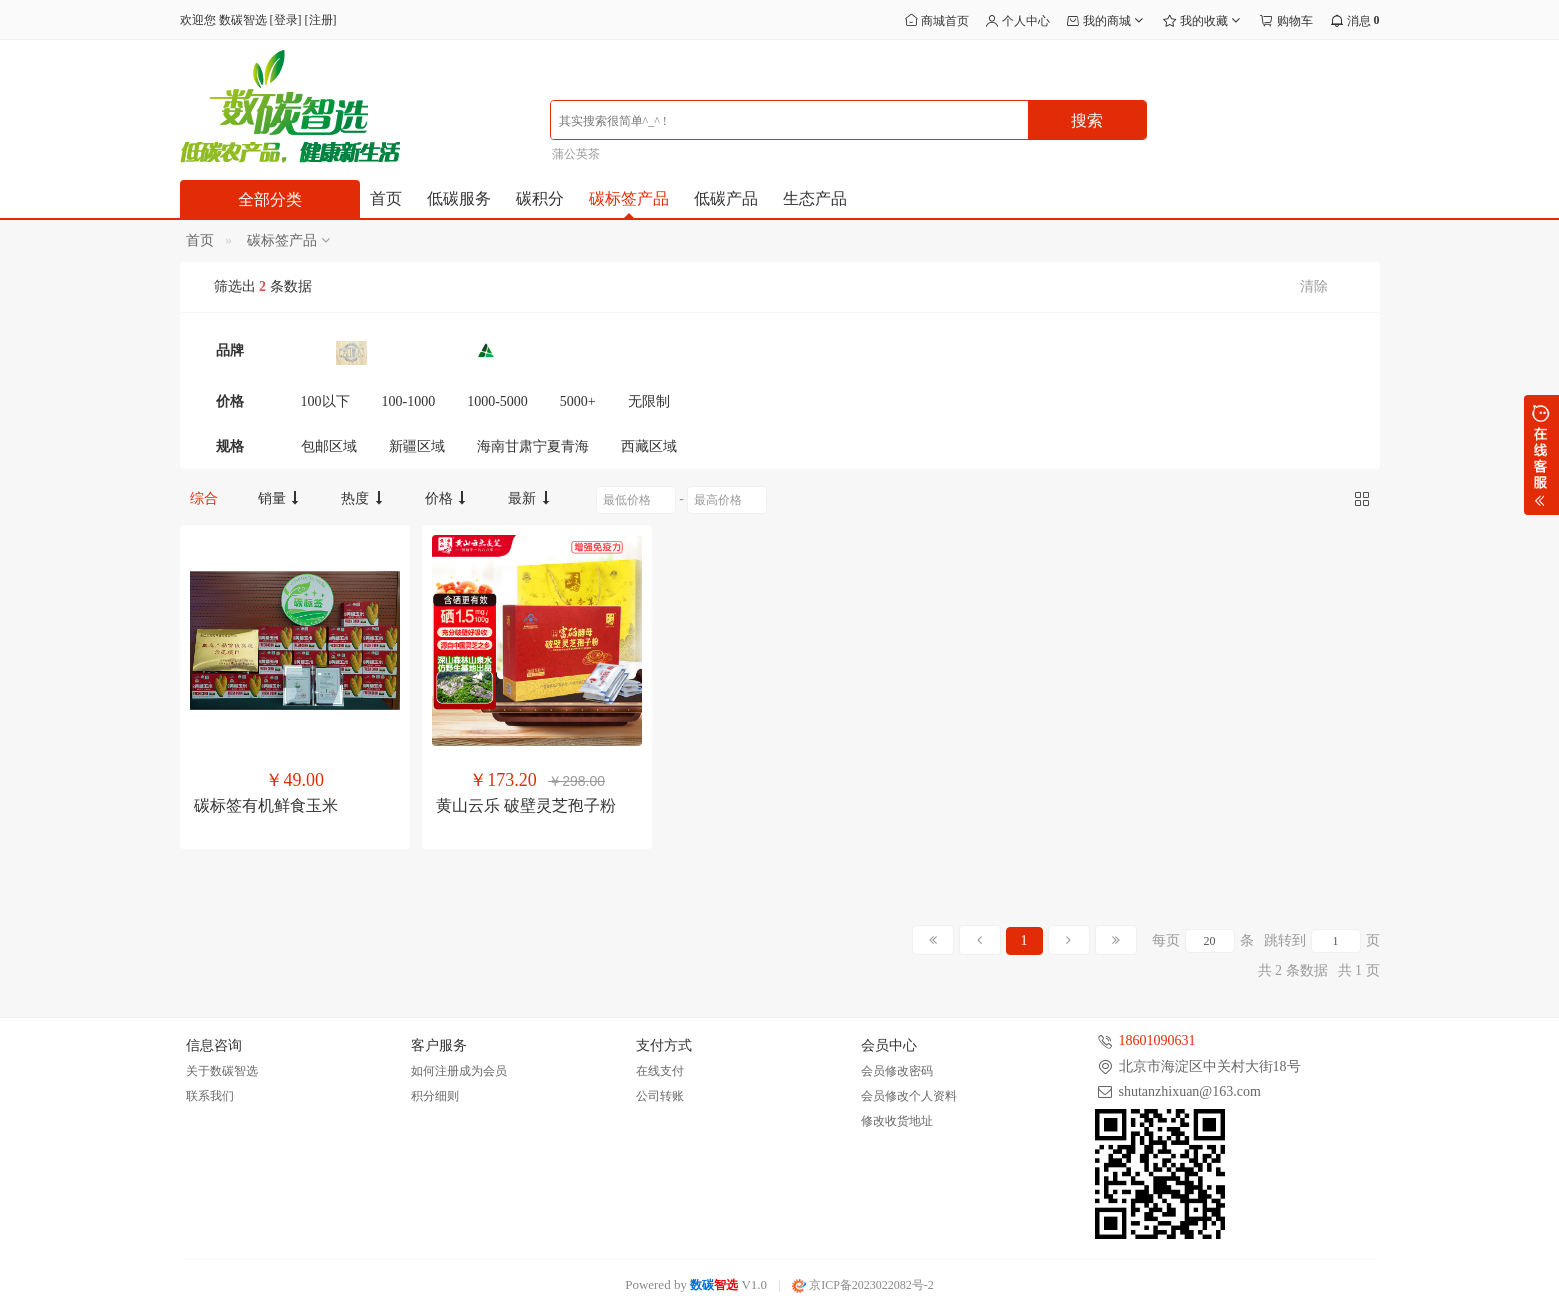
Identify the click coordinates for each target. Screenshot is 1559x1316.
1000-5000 (497, 401)
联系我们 (210, 1096)
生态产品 (815, 198)
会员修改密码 (897, 1071)
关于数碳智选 (222, 1071)
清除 (1314, 286)
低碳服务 (459, 198)
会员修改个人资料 (909, 1096)
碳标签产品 (629, 198)
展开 (1541, 455)
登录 (286, 20)
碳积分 (540, 198)
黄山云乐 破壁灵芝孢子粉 (526, 805)
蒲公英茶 (576, 154)
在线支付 (660, 1071)
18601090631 (1157, 1040)
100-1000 (409, 401)
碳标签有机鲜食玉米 (266, 805)
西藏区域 (649, 446)
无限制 (649, 401)
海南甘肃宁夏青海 (533, 446)
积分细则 (435, 1096)
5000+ (578, 401)
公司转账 (660, 1096)
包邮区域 (329, 446)
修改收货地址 (897, 1121)
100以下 (325, 401)
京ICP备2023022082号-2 (863, 1285)
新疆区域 (417, 446)
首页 (386, 198)
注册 (321, 20)
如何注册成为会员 (459, 1071)
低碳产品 (726, 198)
